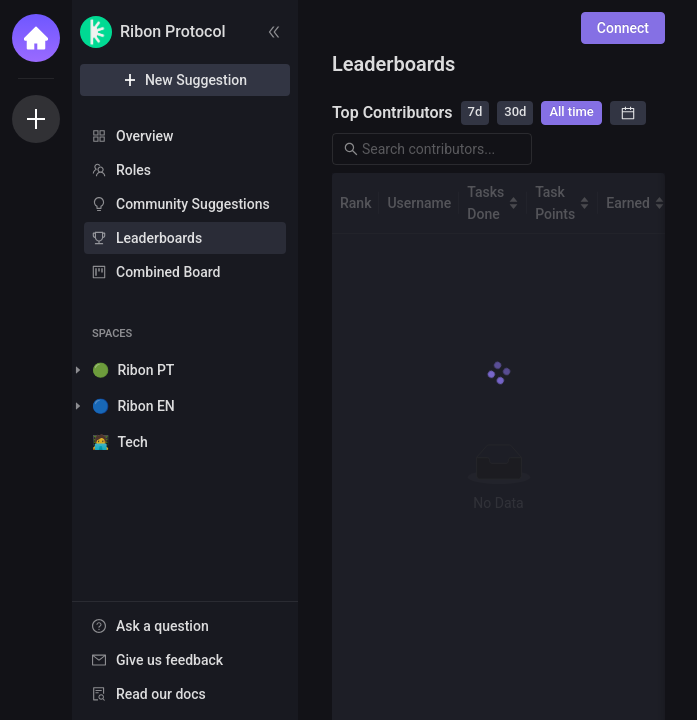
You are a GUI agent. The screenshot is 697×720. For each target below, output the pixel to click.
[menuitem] (185, 136)
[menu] (185, 205)
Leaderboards (159, 238)
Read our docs (161, 694)
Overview (144, 136)
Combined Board (168, 272)
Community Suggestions (193, 204)
